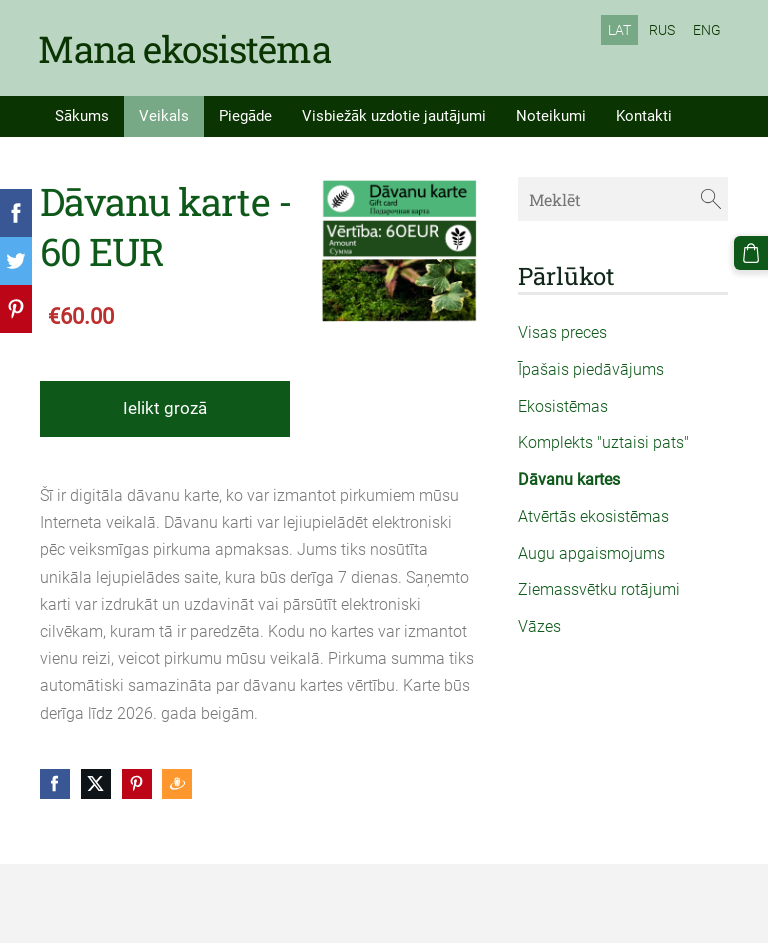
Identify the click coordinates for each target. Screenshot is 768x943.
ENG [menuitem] (707, 30)
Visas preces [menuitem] (562, 331)
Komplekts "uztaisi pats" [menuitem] (603, 441)
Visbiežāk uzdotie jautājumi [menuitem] (394, 115)
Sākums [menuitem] (82, 115)
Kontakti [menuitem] (644, 115)
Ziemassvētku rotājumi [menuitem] (599, 588)
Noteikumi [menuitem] (551, 115)
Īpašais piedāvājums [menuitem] (591, 368)
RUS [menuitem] (662, 30)
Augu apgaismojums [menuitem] (591, 552)
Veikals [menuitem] (164, 115)
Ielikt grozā (165, 407)
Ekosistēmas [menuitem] (563, 405)
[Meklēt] (623, 197)
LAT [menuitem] (619, 30)
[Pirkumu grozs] (751, 253)
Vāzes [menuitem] (539, 625)
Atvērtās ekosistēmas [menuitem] (593, 515)
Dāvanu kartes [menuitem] (569, 478)
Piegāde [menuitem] (245, 115)
